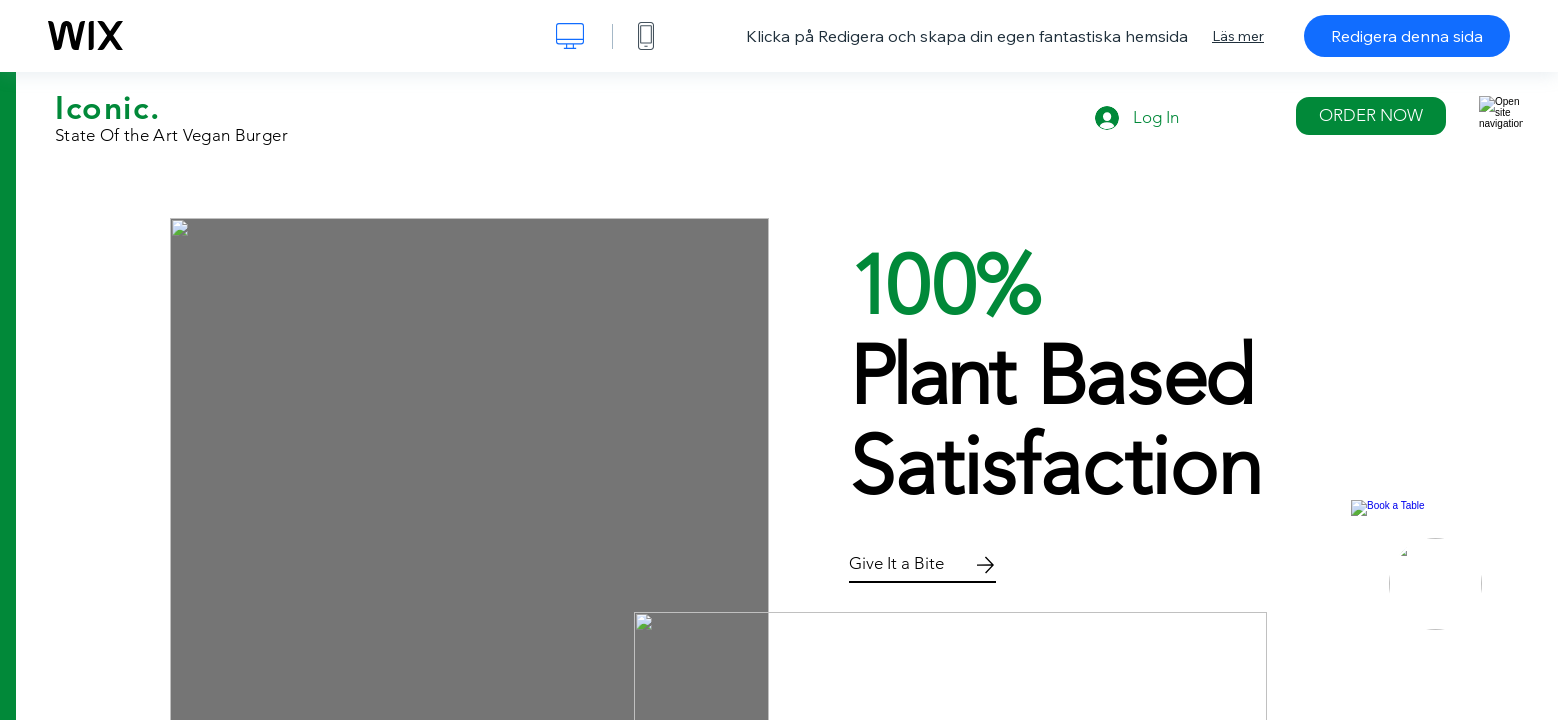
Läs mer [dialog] (1238, 36)
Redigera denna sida (1407, 36)
